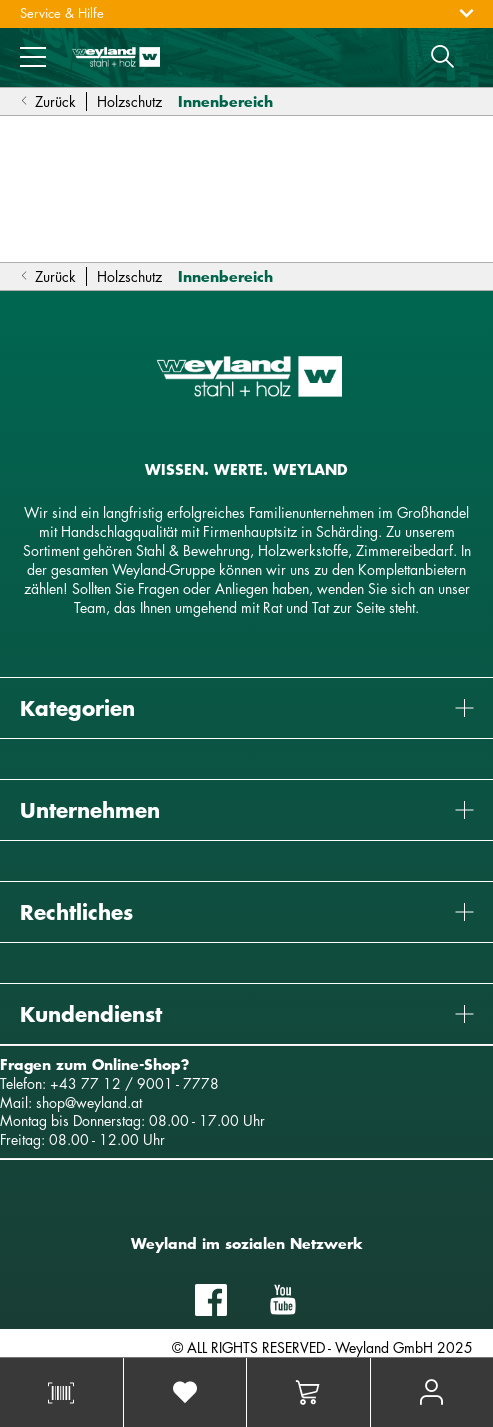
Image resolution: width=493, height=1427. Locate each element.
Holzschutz (129, 101)
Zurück (48, 101)
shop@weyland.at (89, 1102)
